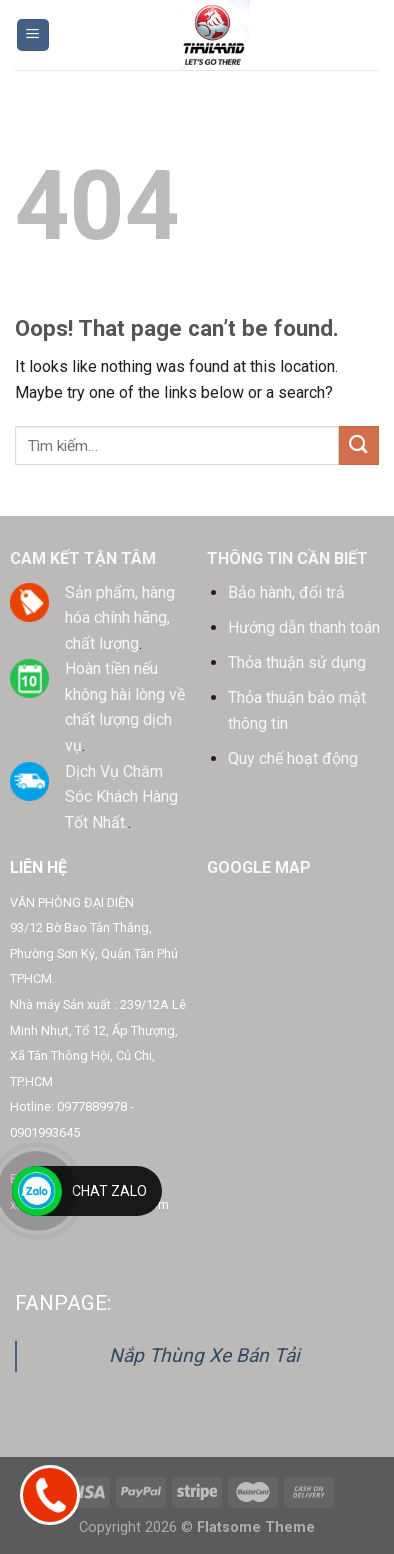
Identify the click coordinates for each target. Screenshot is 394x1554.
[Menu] (33, 35)
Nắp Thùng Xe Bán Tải (204, 1355)
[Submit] (359, 445)
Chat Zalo (109, 1191)
